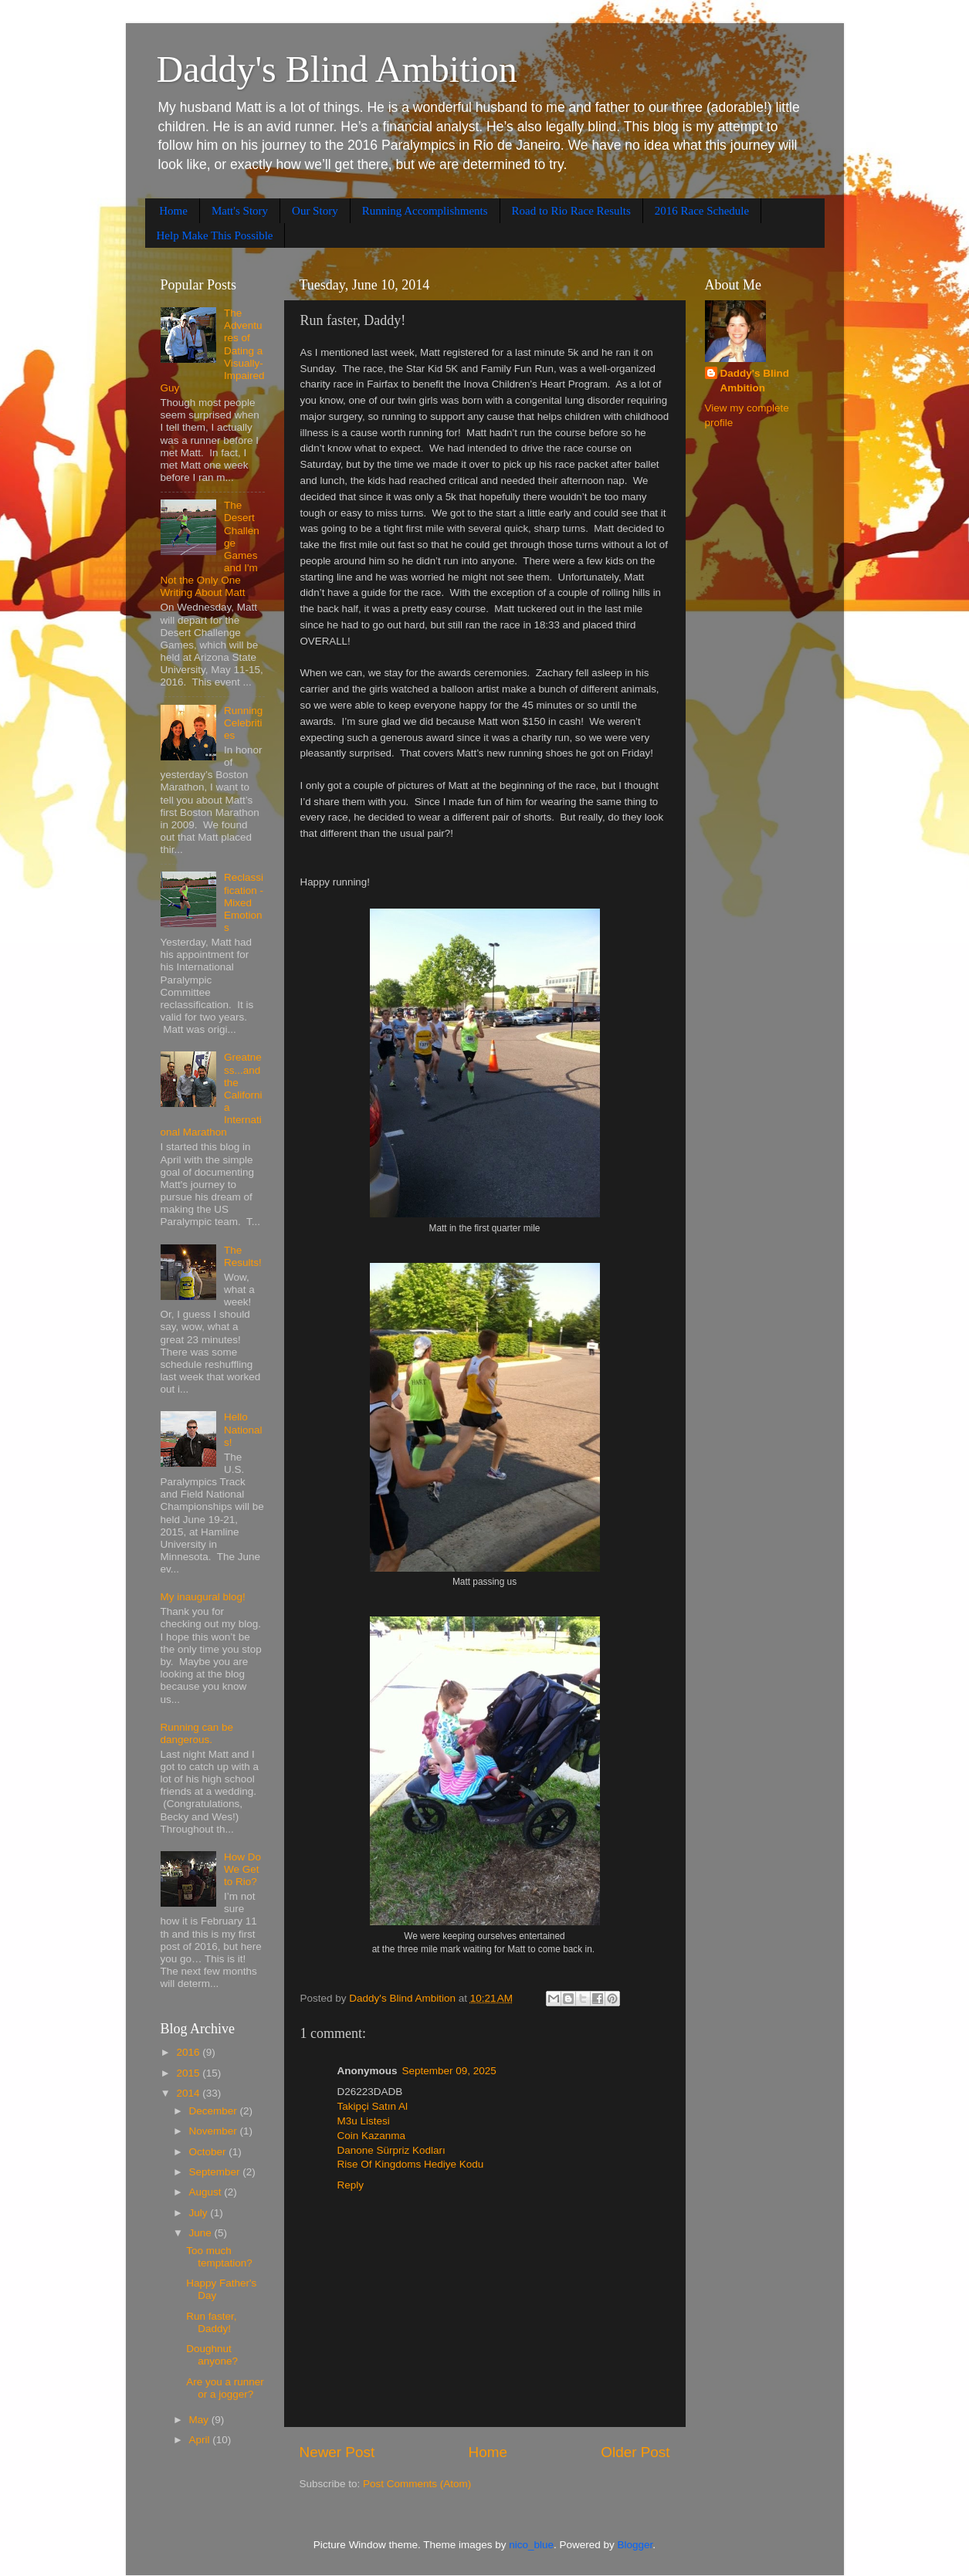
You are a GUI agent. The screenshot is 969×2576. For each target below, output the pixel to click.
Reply (350, 2185)
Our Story (315, 211)
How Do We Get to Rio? (242, 1869)
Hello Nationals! (243, 1429)
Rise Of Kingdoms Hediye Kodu (410, 2164)
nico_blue (531, 2545)
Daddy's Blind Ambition (337, 69)
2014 (189, 2093)
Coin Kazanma (371, 2135)
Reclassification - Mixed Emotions (243, 902)
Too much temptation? (219, 2257)
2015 (189, 2073)
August (207, 2192)
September (216, 2172)
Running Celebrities (243, 723)
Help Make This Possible (215, 235)
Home (173, 211)
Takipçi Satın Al (372, 2106)
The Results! (243, 1256)
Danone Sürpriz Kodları (391, 2150)
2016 (189, 2052)
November (214, 2131)
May (200, 2419)
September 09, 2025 (449, 2071)
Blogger (635, 2545)
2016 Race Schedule (702, 211)
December (214, 2111)
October (209, 2152)
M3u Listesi (363, 2121)
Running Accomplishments (425, 211)
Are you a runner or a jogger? (225, 2388)
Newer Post (337, 2452)
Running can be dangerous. (197, 1733)
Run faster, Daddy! (211, 2322)
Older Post (635, 2452)
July (200, 2213)
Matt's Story (240, 211)
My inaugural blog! (203, 1597)
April (201, 2440)
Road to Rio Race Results (571, 211)
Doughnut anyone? (212, 2355)
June (202, 2233)
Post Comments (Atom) (417, 2484)
